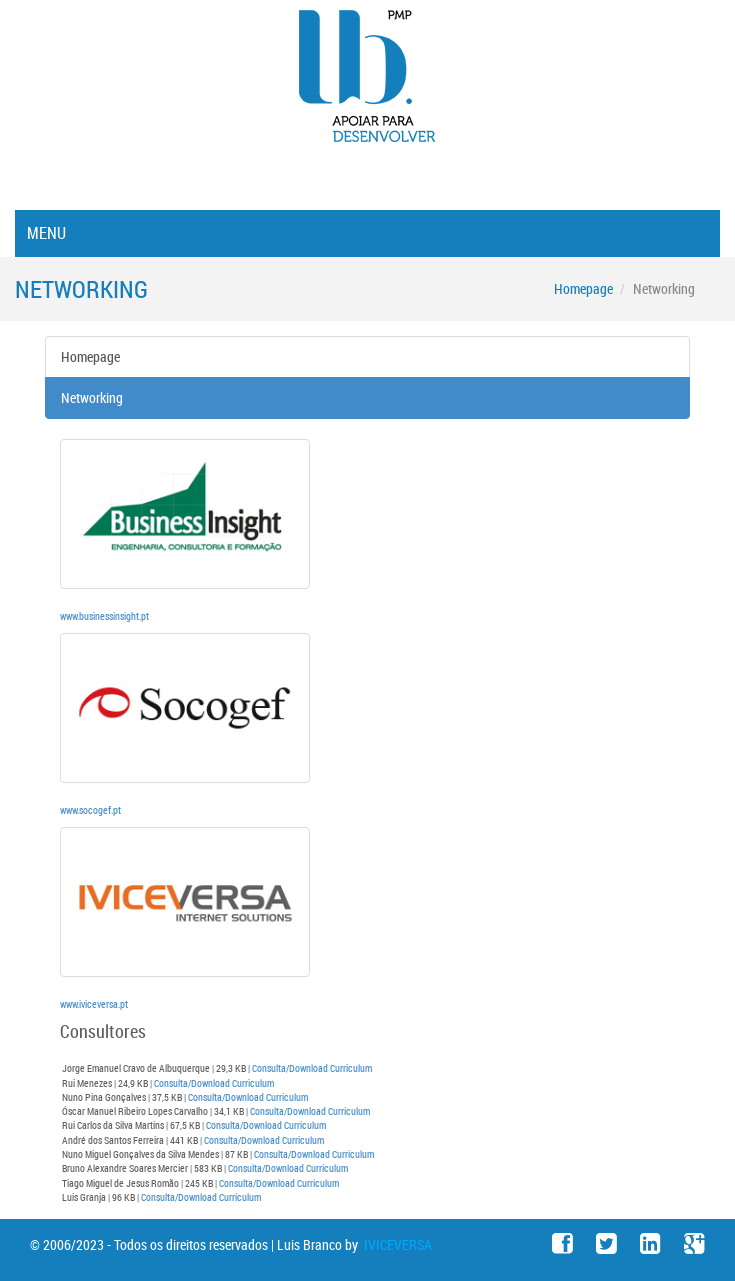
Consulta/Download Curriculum (312, 1068)
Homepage (583, 288)
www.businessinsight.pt (104, 616)
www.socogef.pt (90, 810)
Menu (46, 233)
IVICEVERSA (396, 1244)
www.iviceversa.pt (94, 1004)
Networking (92, 397)
